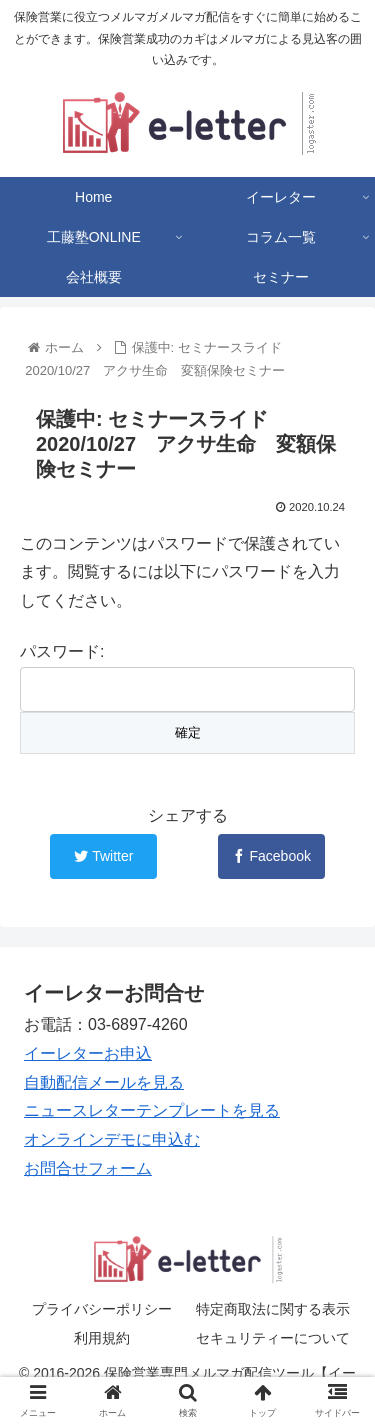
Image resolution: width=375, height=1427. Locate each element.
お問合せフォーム (88, 1168)
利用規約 (102, 1338)
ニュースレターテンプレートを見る (152, 1110)
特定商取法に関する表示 (273, 1309)
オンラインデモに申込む (112, 1139)
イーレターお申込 (88, 1053)
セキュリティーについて (273, 1338)
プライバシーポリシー (102, 1309)
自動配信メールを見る (104, 1082)
